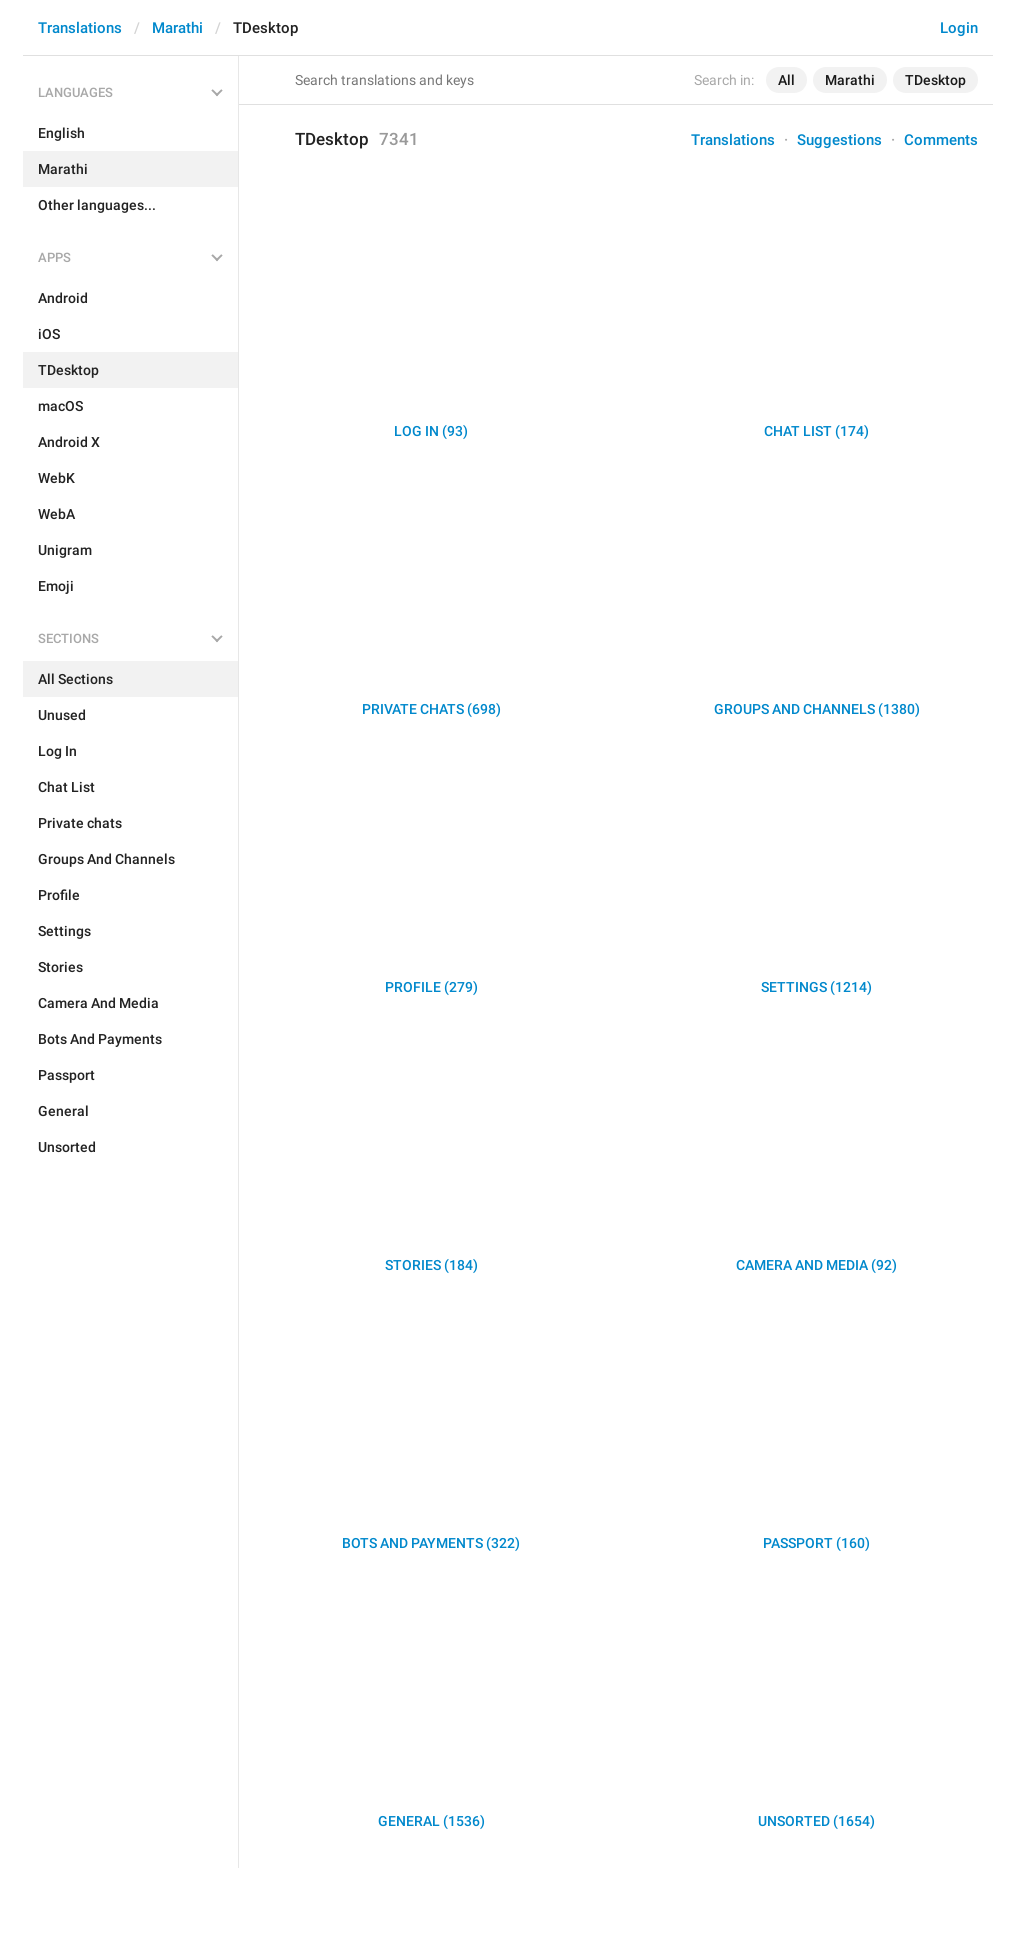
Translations (80, 28)
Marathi (177, 28)
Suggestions (839, 140)
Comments (941, 140)
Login (959, 28)
